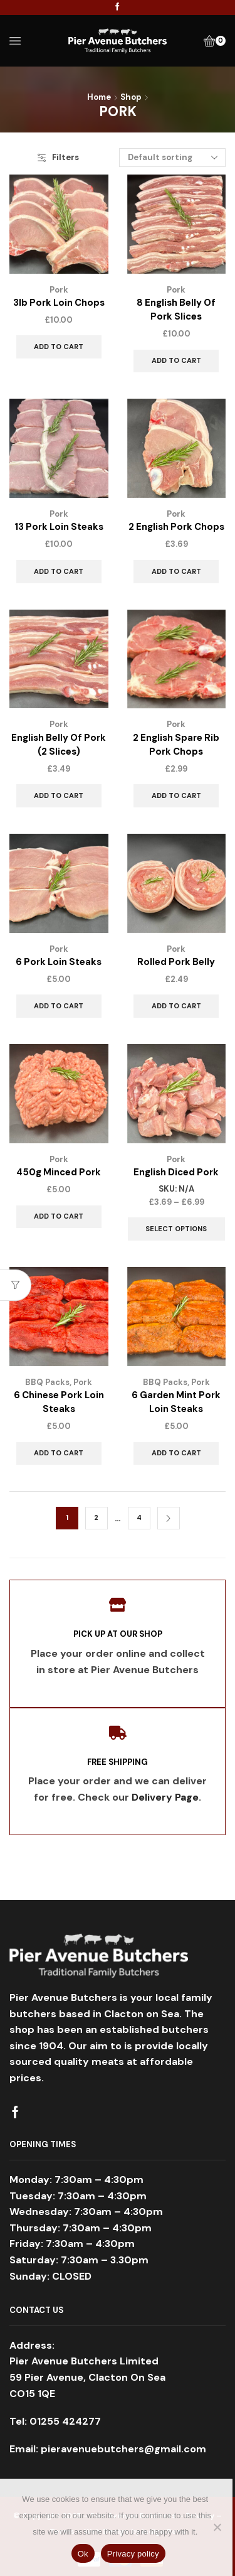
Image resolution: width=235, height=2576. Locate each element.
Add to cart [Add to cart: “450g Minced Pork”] (58, 1216)
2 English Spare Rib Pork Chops (176, 744)
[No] (217, 2527)
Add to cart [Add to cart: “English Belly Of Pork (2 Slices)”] (58, 795)
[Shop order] (172, 157)
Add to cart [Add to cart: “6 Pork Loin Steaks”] (58, 1005)
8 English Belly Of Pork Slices (176, 309)
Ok (83, 2553)
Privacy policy (133, 2553)
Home (99, 97)
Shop (131, 97)
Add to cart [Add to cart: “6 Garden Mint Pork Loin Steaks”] (176, 1452)
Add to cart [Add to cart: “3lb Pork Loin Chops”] (58, 346)
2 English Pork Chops (176, 526)
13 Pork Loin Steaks (58, 526)
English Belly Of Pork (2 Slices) (58, 744)
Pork (59, 289)
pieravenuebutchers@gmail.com (123, 2448)
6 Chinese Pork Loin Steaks (59, 1402)
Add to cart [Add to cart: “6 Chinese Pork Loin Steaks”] (58, 1452)
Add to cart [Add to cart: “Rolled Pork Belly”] (176, 1005)
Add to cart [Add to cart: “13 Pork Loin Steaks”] (58, 571)
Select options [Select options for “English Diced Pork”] (176, 1228)
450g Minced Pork (58, 1172)
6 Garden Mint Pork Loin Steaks (176, 1402)
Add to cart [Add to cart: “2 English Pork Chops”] (176, 571)
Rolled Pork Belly (176, 962)
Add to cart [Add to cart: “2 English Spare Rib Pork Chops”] (176, 795)
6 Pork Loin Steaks (59, 962)
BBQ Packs (47, 1382)
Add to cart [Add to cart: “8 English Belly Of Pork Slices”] (176, 360)
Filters (58, 157)
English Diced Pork (176, 1172)
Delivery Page (165, 1797)
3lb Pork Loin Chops (59, 302)
